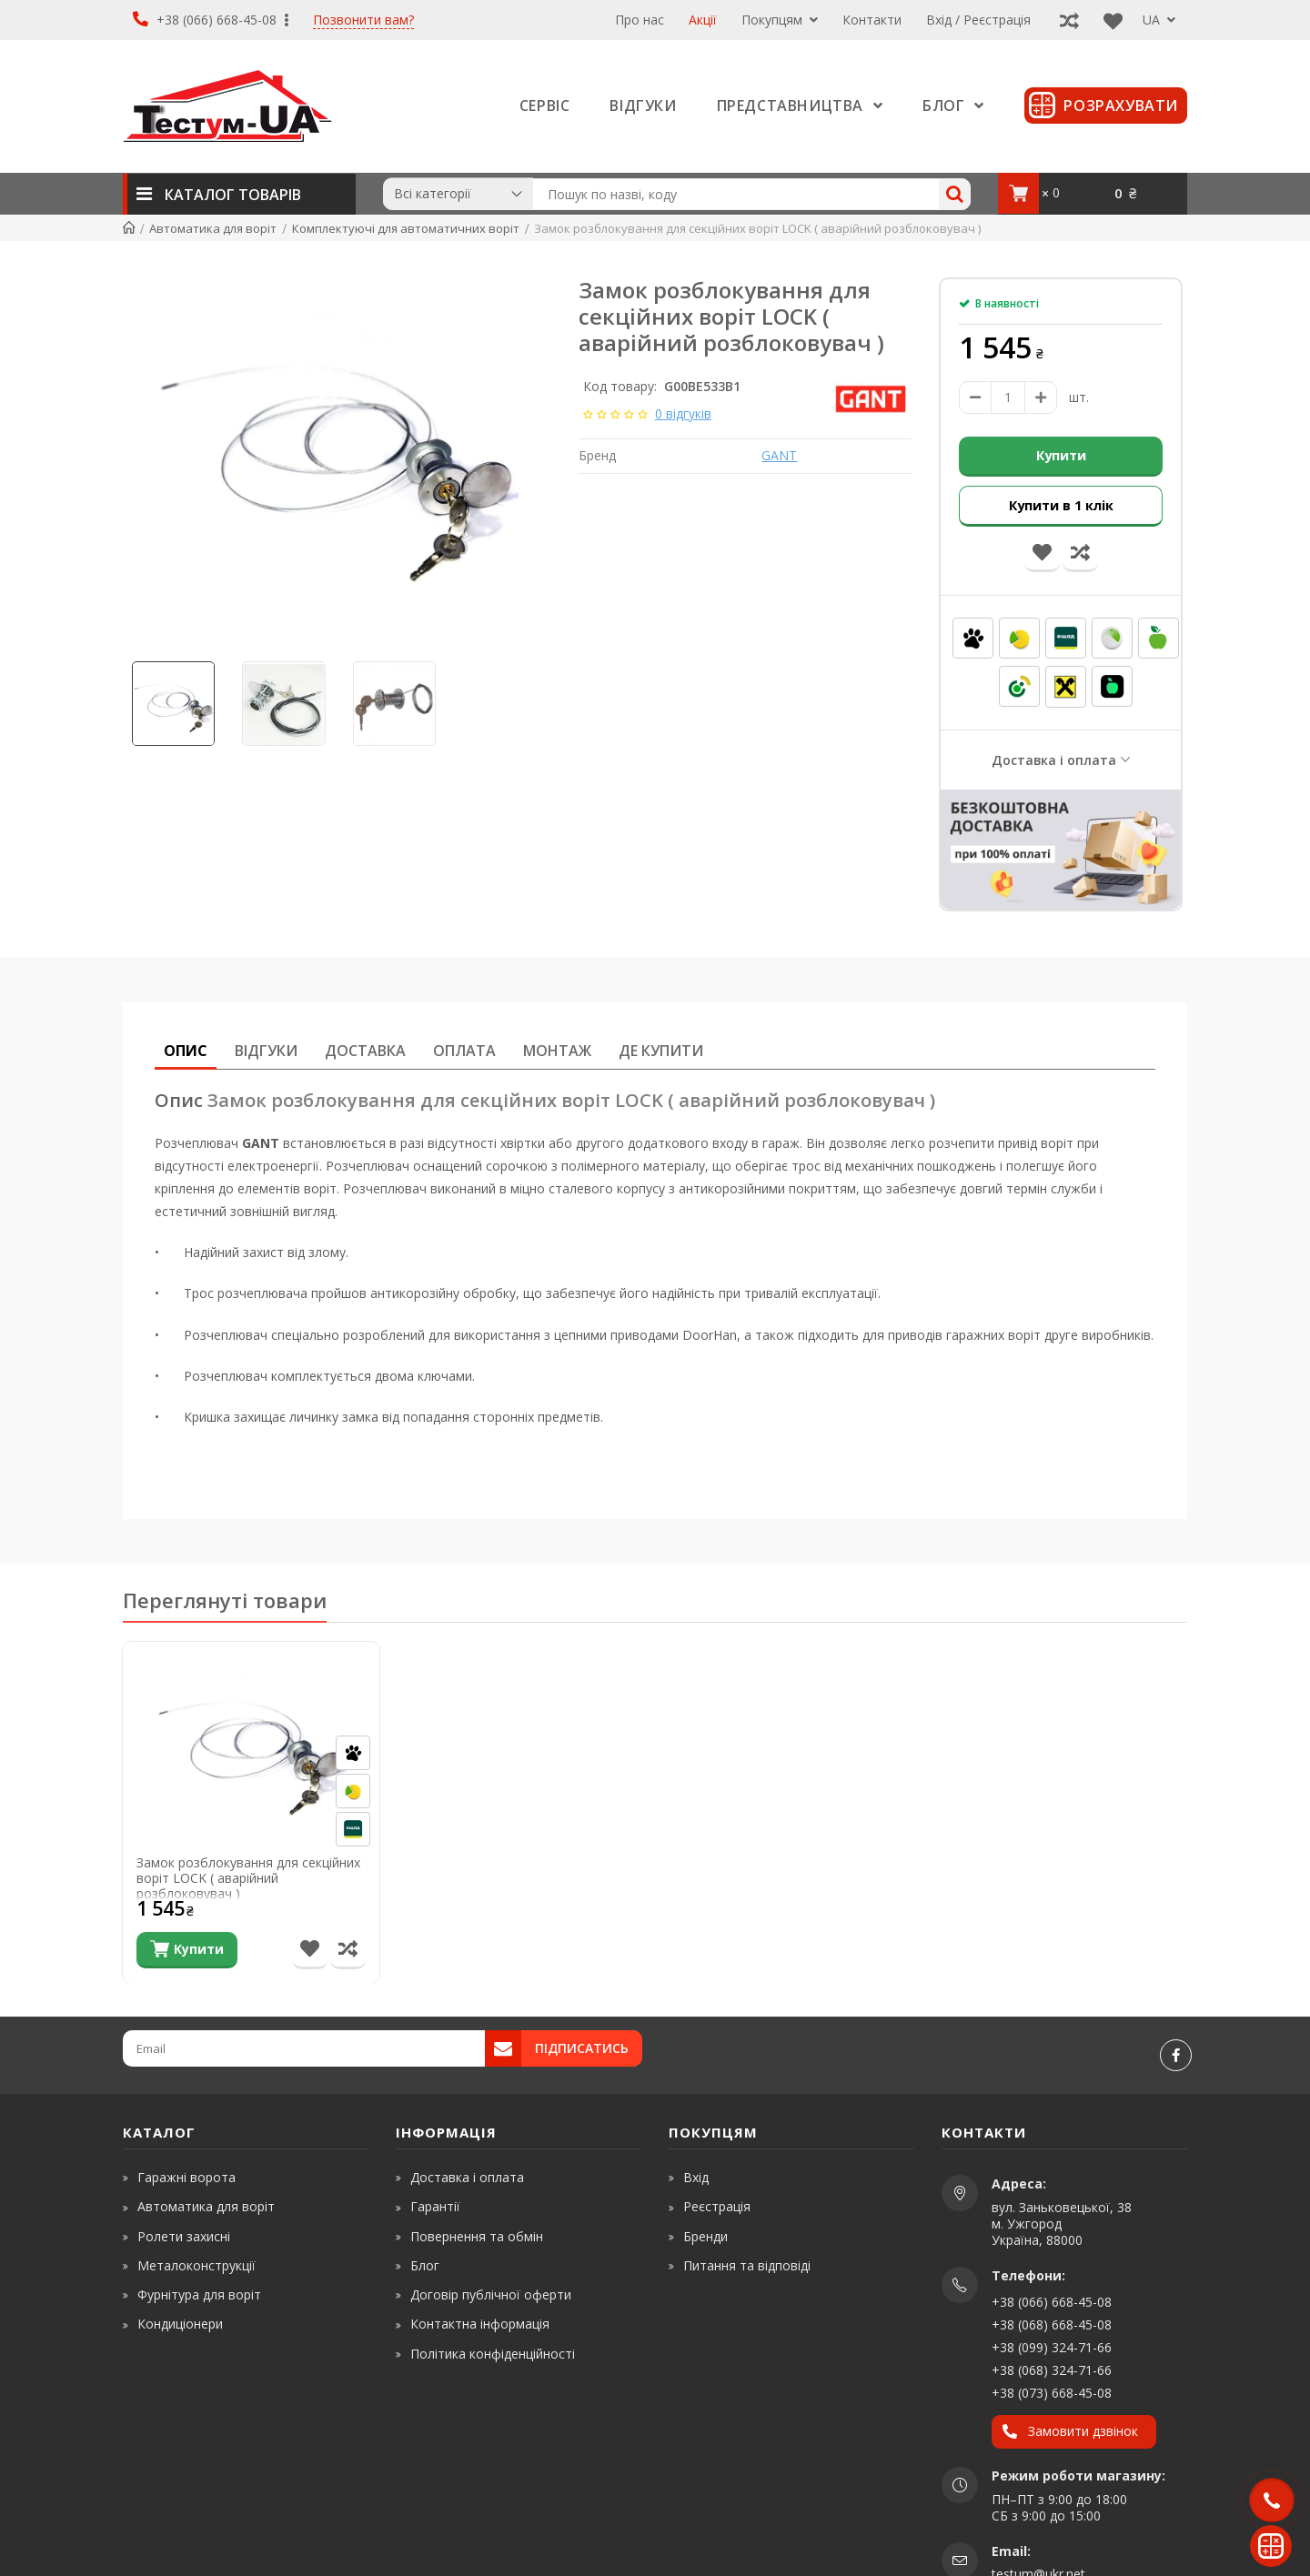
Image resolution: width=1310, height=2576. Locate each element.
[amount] (1008, 397)
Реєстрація (717, 2205)
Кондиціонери (180, 2322)
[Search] (955, 194)
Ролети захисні (183, 2234)
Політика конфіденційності (492, 2351)
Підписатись (582, 2047)
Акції (703, 19)
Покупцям (779, 19)
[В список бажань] (310, 1949)
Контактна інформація (479, 2322)
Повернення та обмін (476, 2234)
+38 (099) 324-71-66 (1052, 2346)
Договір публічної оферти (490, 2293)
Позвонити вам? (363, 20)
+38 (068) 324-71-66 (1052, 2369)
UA (1159, 19)
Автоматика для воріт (206, 2205)
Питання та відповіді (747, 2263)
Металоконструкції (196, 2263)
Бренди (705, 2234)
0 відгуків (683, 413)
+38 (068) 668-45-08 (1052, 2323)
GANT (779, 455)
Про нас (639, 19)
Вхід (696, 2176)
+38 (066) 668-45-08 (210, 19)
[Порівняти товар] (348, 1949)
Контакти (872, 19)
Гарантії (435, 2205)
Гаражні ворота (186, 2176)
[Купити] (186, 1949)
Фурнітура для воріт (199, 2293)
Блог (424, 2263)
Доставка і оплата (1054, 758)
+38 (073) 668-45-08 (1052, 2391)
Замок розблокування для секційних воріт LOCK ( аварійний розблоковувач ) (248, 1877)
